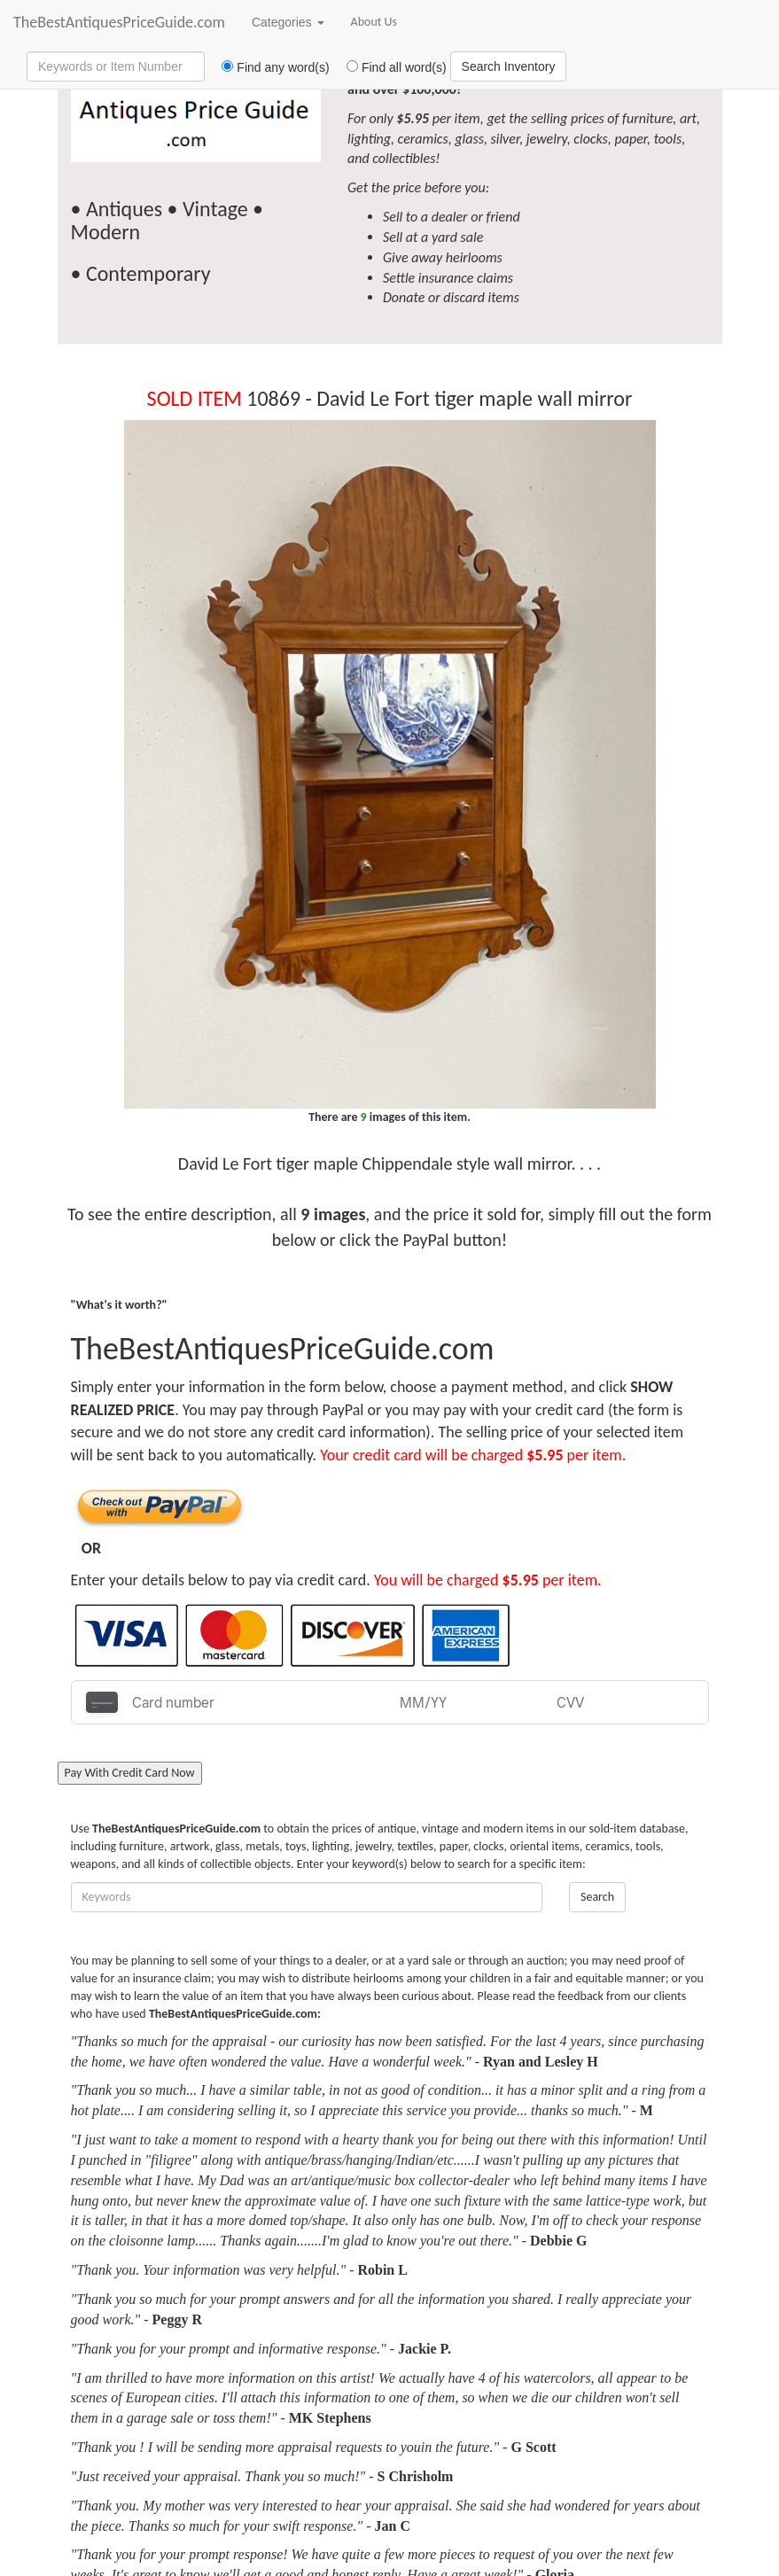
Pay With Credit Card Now (130, 1772)
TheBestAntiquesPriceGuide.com (119, 22)
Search (597, 1896)
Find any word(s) (269, 67)
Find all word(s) (390, 67)
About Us (374, 21)
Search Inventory (509, 66)
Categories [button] (288, 22)
